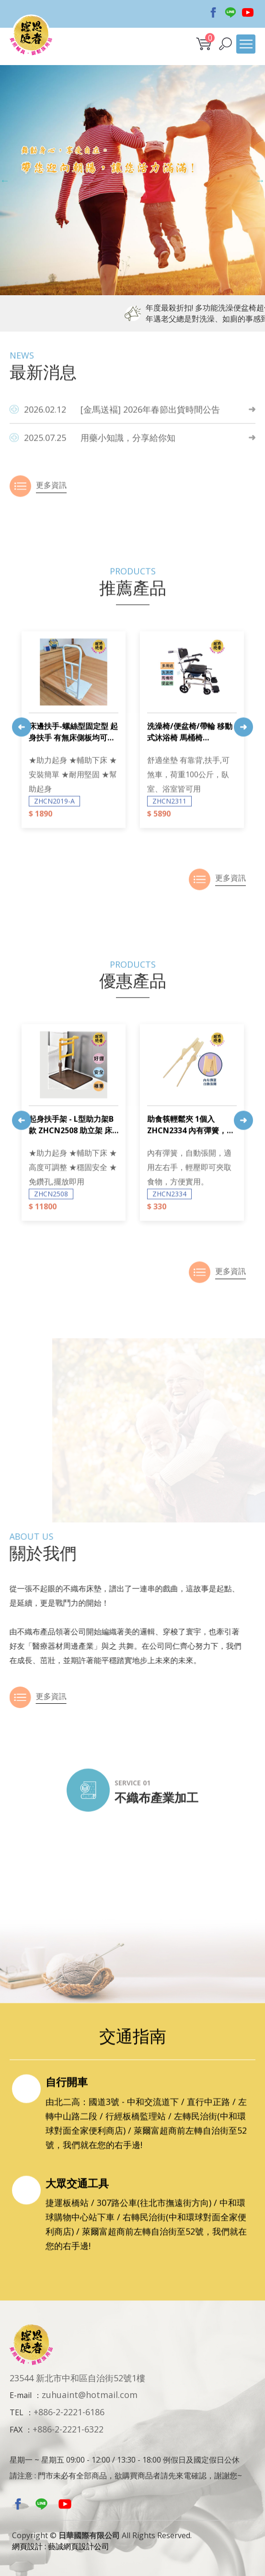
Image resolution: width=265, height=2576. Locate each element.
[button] (225, 43)
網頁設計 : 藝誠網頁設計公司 (60, 2546)
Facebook (213, 12)
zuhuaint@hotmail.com (90, 2394)
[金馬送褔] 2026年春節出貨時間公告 (122, 456)
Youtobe (247, 12)
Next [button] (260, 180)
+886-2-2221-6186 (69, 2412)
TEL (16, 2412)
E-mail (21, 2395)
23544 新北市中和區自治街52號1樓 (77, 2378)
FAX (16, 2429)
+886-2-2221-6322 (68, 2429)
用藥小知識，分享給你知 (99, 484)
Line (230, 12)
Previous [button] (5, 180)
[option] (132, 180)
